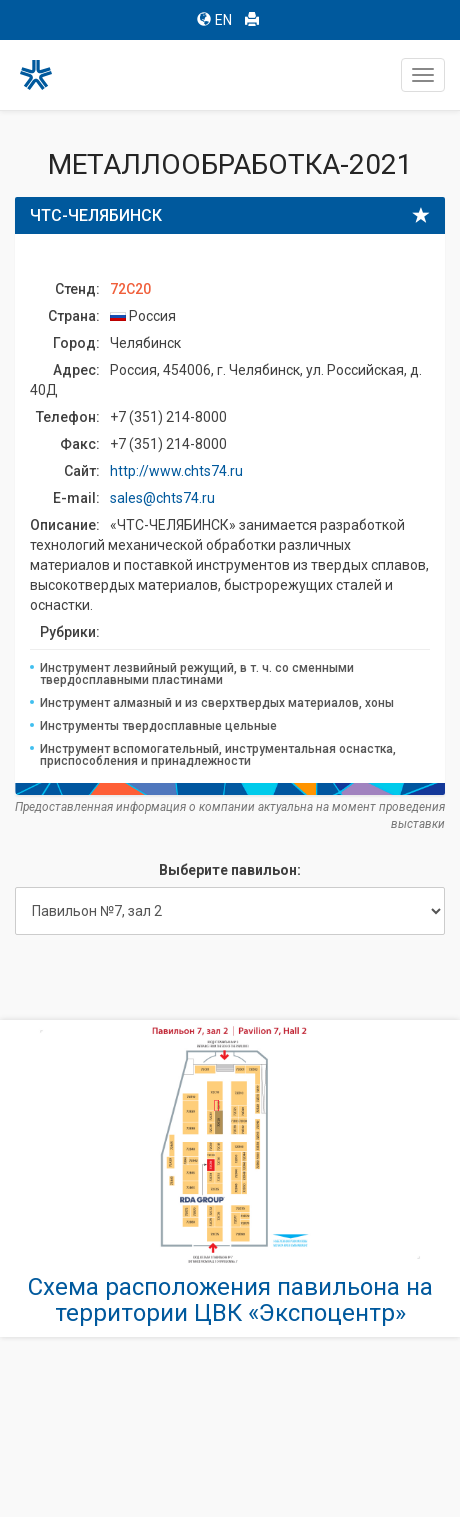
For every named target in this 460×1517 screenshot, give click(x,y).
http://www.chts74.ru (176, 471)
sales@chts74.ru (162, 498)
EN (214, 20)
